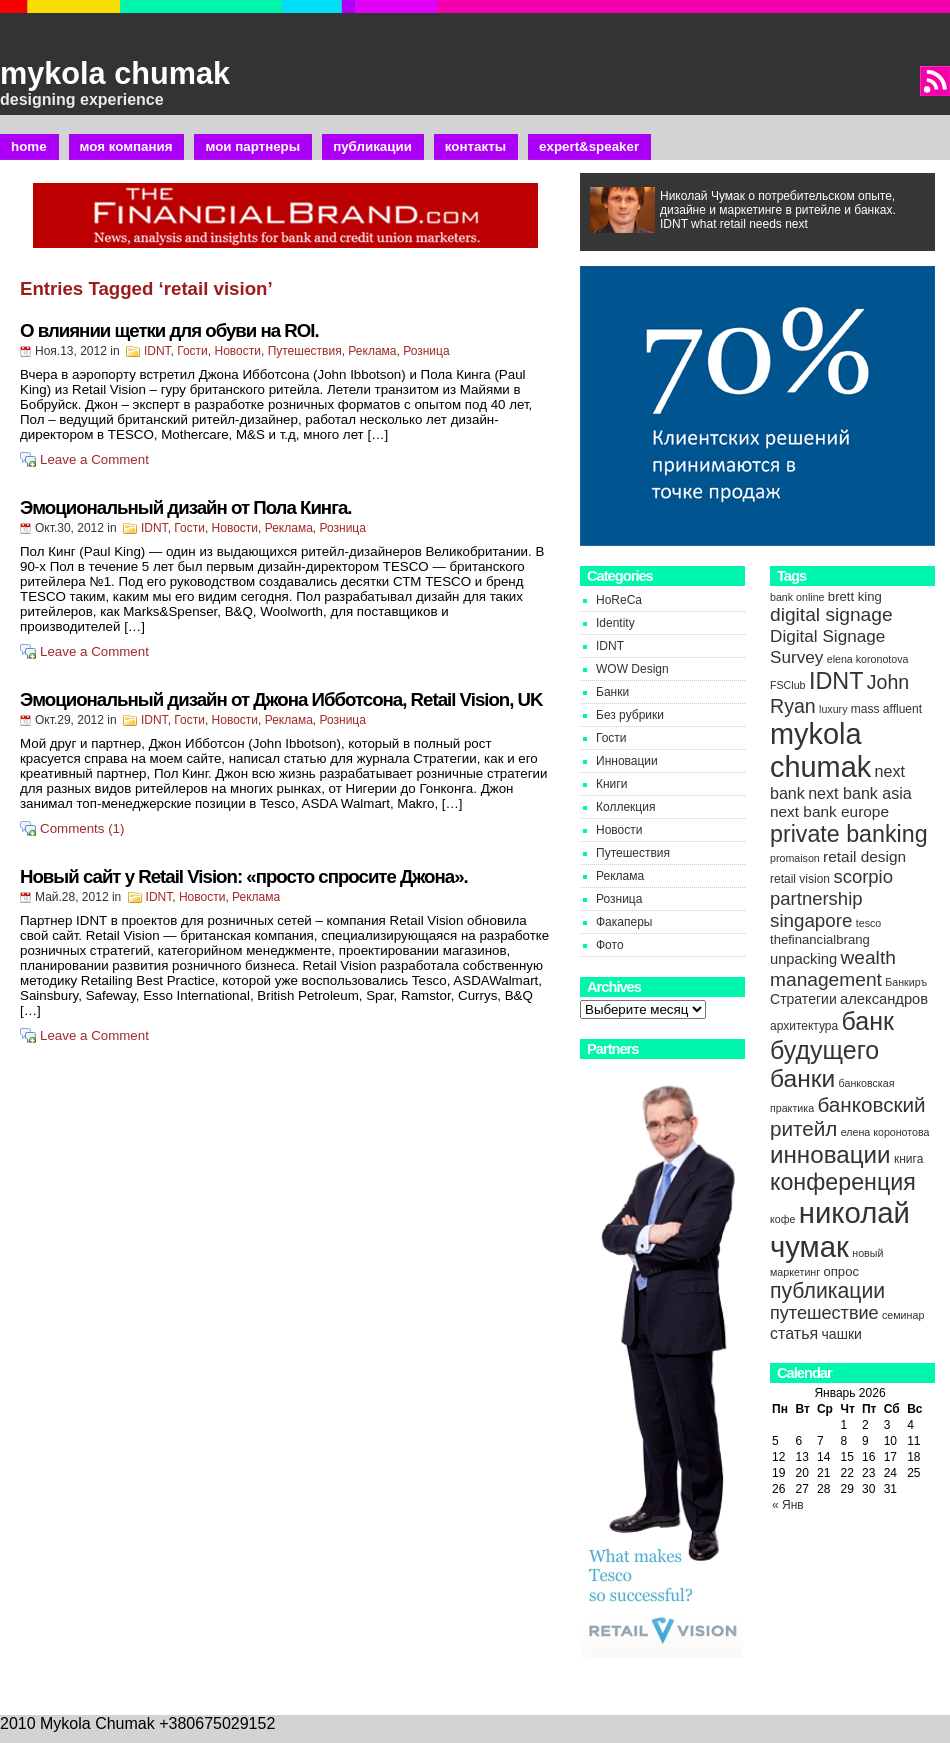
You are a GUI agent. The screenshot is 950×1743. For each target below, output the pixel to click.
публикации (827, 1290)
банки (802, 1078)
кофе (782, 1219)
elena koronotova (868, 659)
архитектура (804, 1026)
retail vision (800, 879)
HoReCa (619, 600)
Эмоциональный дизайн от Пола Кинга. (185, 507)
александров (884, 999)
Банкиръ (906, 982)
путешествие (824, 1313)
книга (908, 1159)
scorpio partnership (831, 887)
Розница (426, 351)
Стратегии (803, 999)
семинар (903, 1315)
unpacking (803, 959)
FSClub (788, 685)
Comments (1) (82, 828)
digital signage (831, 614)
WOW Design (632, 669)
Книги (611, 784)
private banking (849, 834)
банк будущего (832, 1035)
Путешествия (305, 351)
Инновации (627, 761)
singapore (811, 920)
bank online (797, 597)
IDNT (157, 351)
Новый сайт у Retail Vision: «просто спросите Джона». (244, 876)
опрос (840, 1271)
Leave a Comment (94, 459)
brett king (855, 596)
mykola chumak (115, 73)
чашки (842, 1334)
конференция (843, 1182)
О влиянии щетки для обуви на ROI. (169, 330)
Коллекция (625, 807)
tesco (868, 923)
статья (794, 1333)
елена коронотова (885, 1132)
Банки (612, 692)
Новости (238, 351)
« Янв (788, 1505)
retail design (864, 856)
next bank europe (829, 811)
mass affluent (886, 709)
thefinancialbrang (820, 939)
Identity (615, 623)
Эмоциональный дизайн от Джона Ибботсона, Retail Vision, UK (281, 699)
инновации (830, 1154)
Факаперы (624, 922)
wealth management (833, 968)
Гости (192, 351)
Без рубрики (630, 715)
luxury (833, 709)
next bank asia (860, 793)
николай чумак (840, 1229)
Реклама (372, 351)
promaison (795, 858)
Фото (610, 945)
